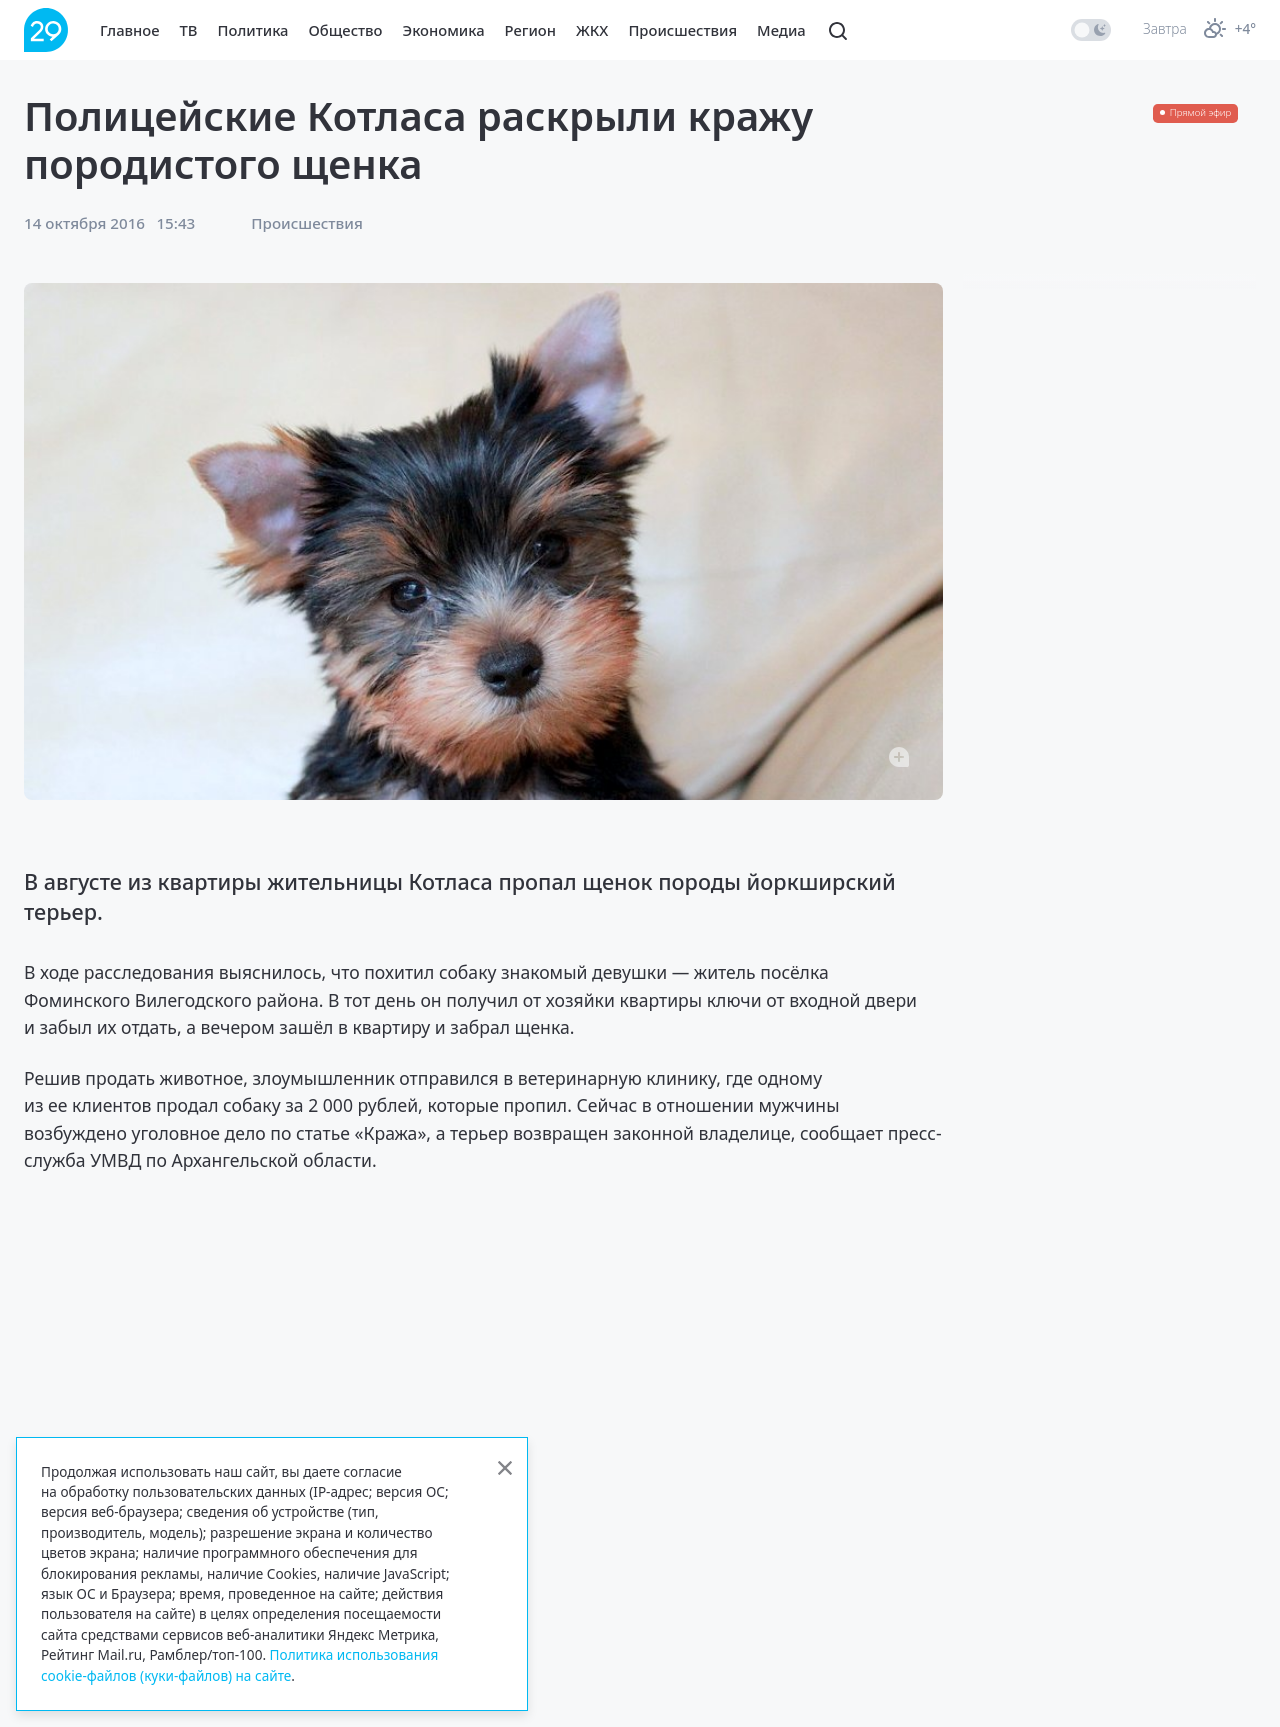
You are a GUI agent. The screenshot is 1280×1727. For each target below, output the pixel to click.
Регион (530, 30)
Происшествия (682, 30)
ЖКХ (592, 30)
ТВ (189, 30)
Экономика (444, 30)
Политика (253, 30)
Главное (130, 30)
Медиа (781, 30)
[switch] (1091, 30)
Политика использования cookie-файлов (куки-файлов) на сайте (239, 1664)
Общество (346, 30)
